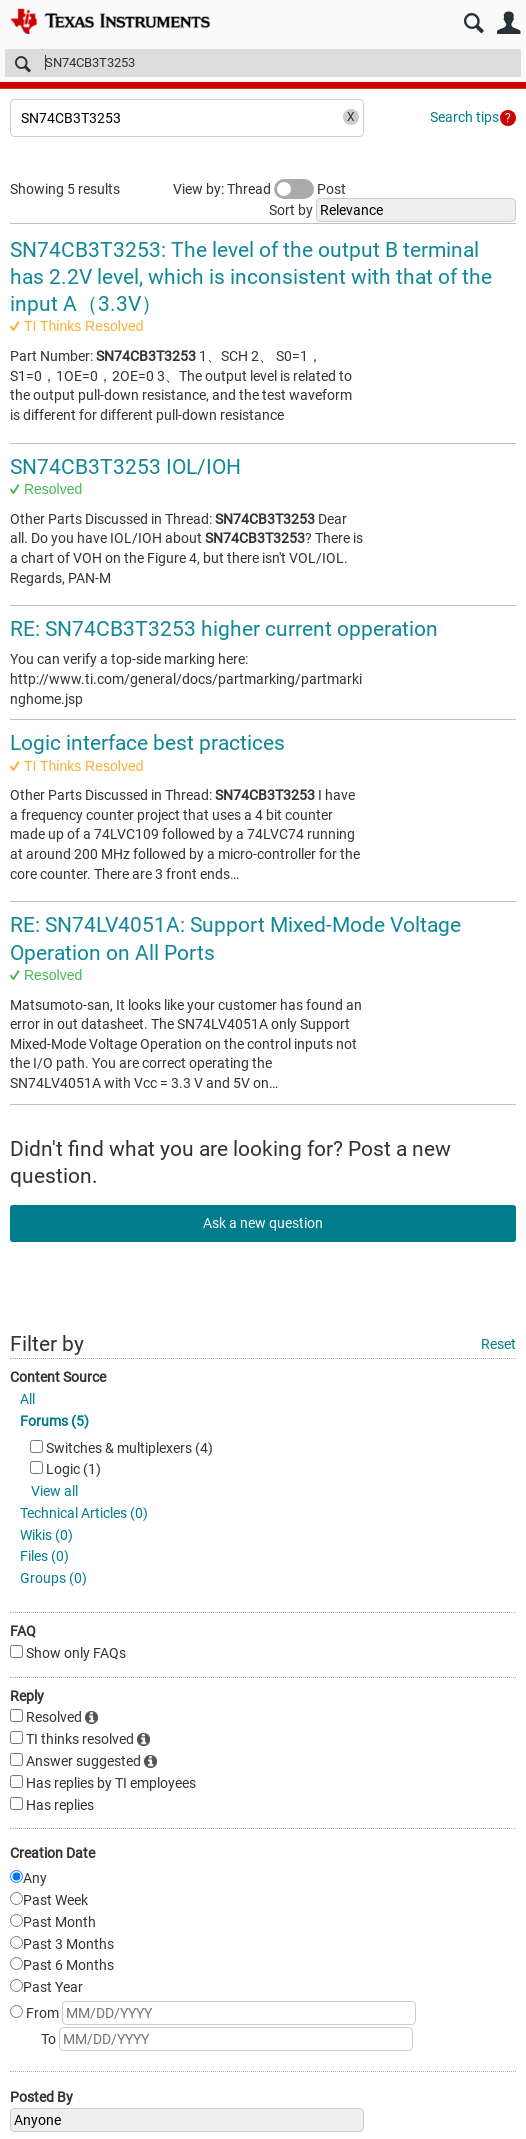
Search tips (464, 117)
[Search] (263, 63)
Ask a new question (263, 1223)
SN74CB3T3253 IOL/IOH (125, 467)
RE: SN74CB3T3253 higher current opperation (224, 629)
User (508, 23)
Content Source (58, 1377)
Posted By (41, 2097)
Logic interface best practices (147, 743)
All (27, 1399)
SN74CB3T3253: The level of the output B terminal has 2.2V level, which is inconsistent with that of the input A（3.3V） (251, 277)
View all (54, 1491)
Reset (498, 1344)
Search (473, 23)
